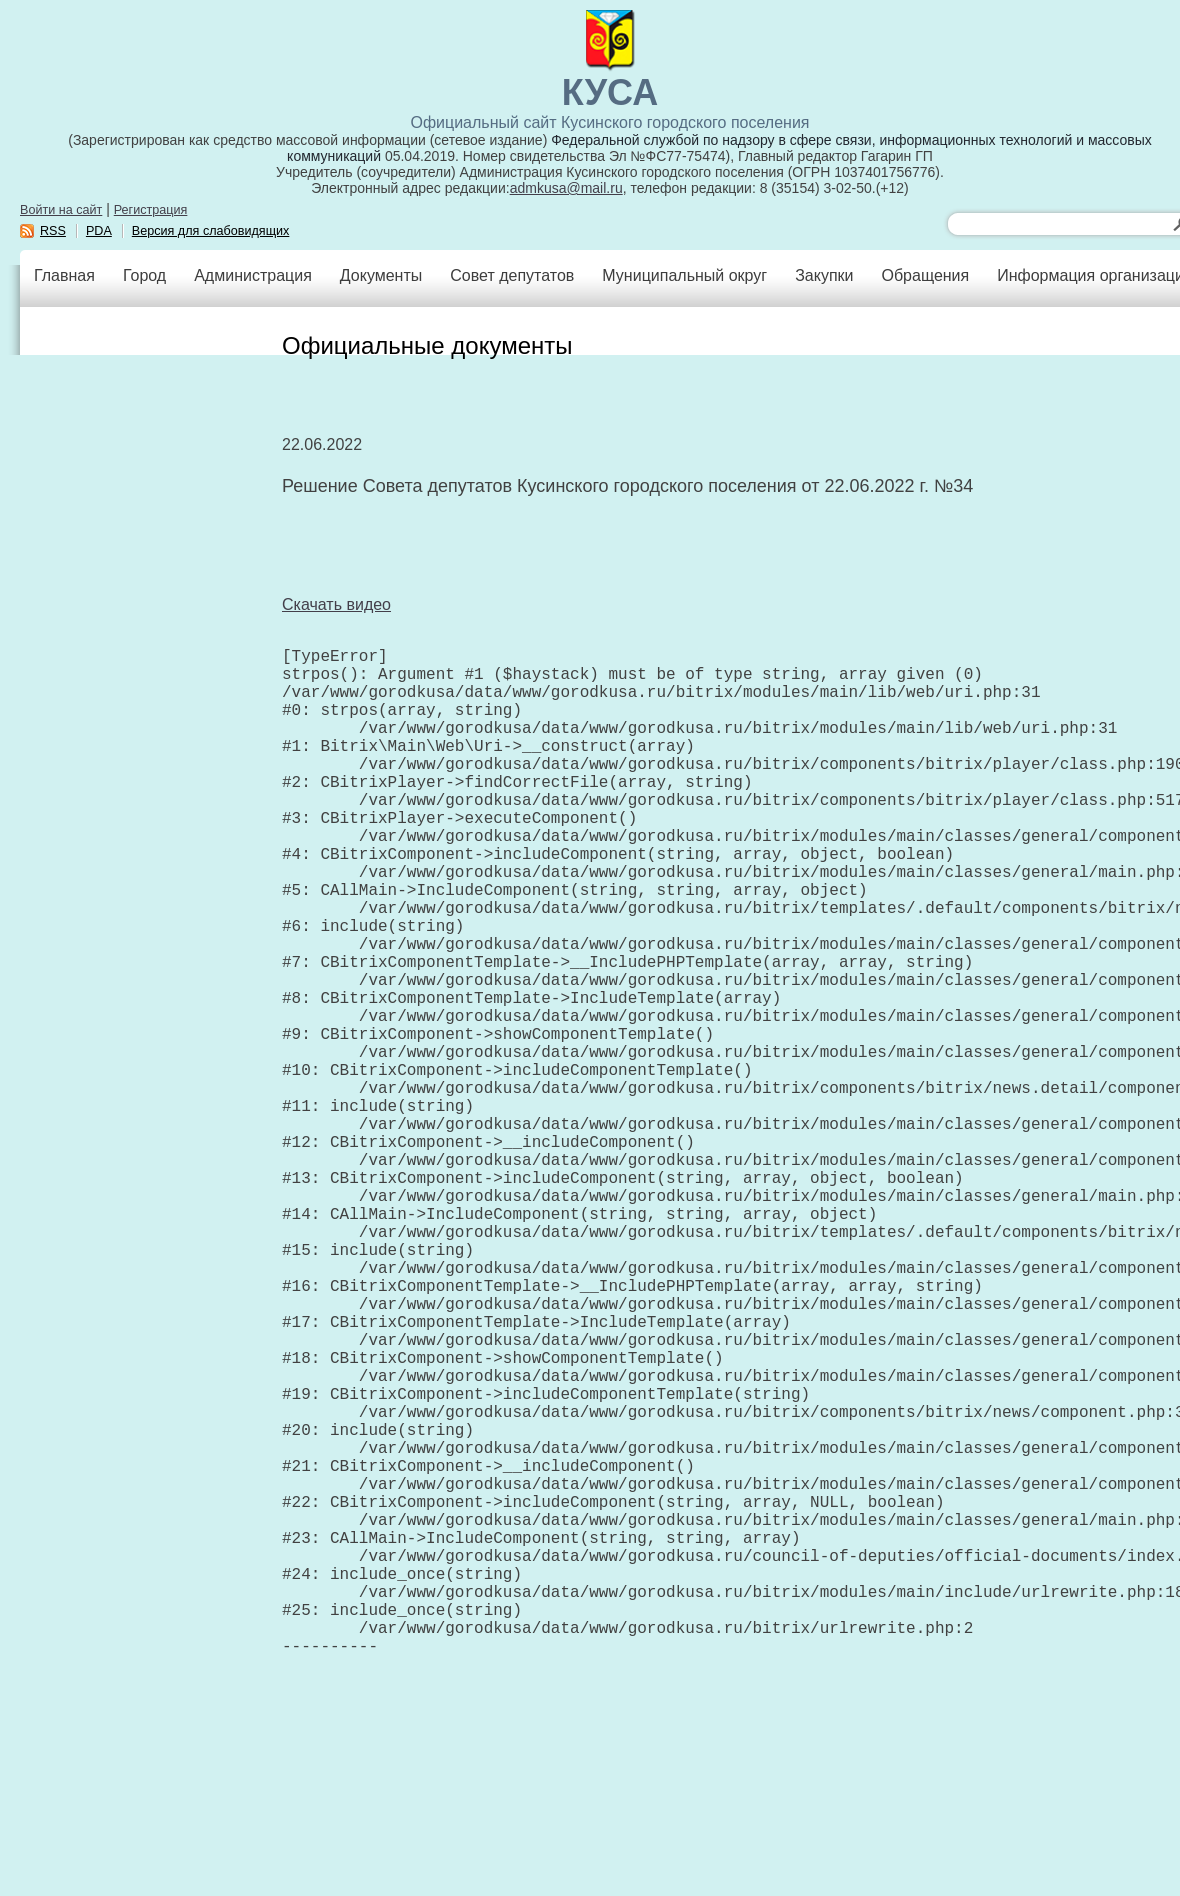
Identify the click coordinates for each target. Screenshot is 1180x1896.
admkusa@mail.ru (566, 188)
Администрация (253, 275)
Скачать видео (336, 604)
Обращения (925, 275)
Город (144, 275)
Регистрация (151, 210)
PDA (99, 231)
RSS (53, 231)
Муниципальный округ (684, 275)
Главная (64, 275)
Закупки (824, 275)
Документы (381, 275)
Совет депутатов (512, 275)
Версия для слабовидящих (211, 231)
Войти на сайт (61, 210)
